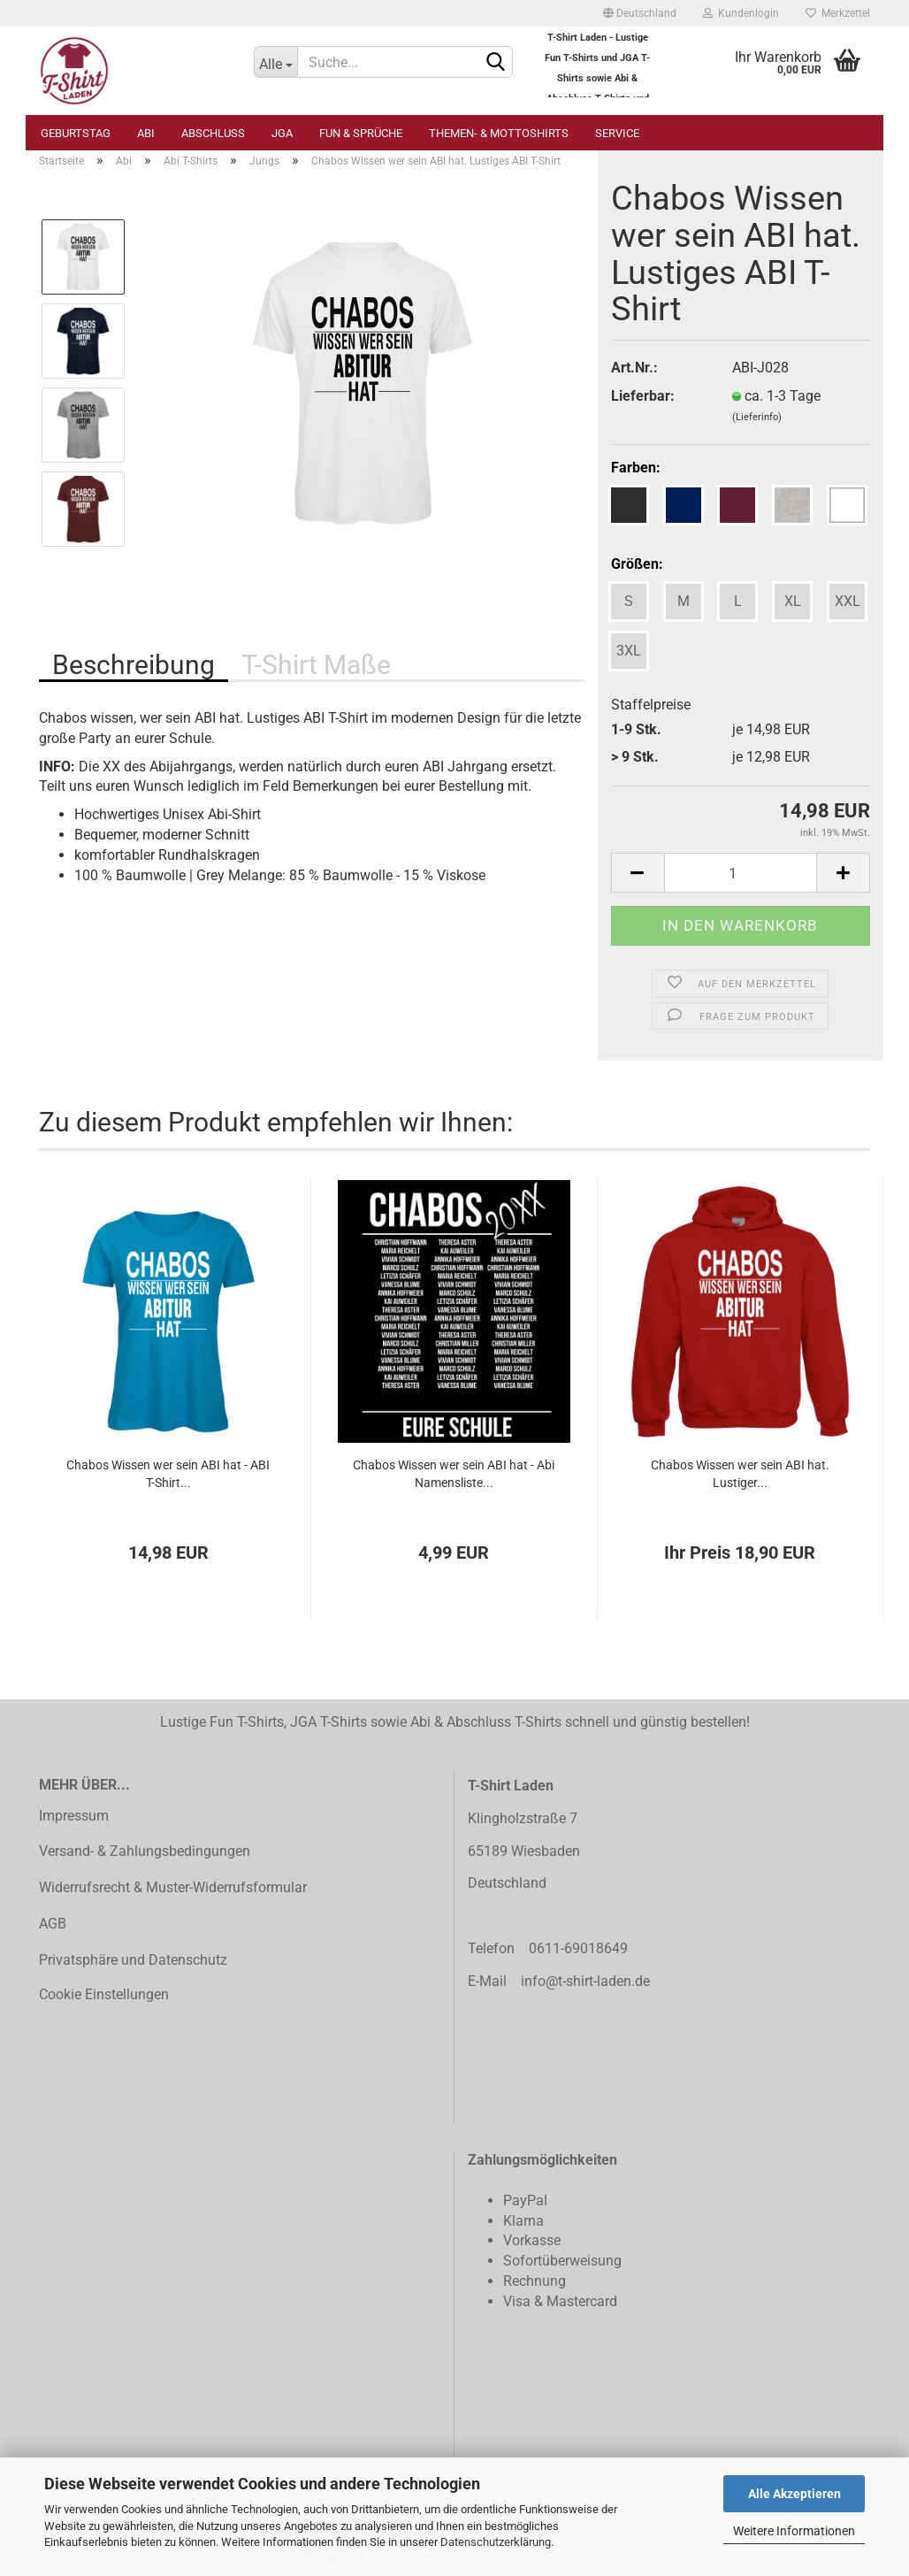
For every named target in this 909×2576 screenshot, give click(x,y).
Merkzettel (838, 13)
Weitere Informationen (794, 2531)
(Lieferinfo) (757, 417)
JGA (282, 133)
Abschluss (213, 133)
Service (617, 133)
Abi (146, 133)
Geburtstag (76, 133)
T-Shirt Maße (316, 664)
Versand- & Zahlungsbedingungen (144, 1851)
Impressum (74, 1815)
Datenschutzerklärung (495, 2542)
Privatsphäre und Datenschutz (133, 1959)
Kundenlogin (741, 13)
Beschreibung (133, 664)
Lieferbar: (643, 395)
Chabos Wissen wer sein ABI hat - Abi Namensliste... (453, 1474)
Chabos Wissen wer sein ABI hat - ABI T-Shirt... (168, 1474)
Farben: (636, 467)
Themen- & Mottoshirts (499, 133)
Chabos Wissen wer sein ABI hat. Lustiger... (740, 1474)
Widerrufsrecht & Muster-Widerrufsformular (173, 1887)
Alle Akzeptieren (794, 2494)
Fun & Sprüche (360, 133)
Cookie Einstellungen (104, 1994)
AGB (52, 1923)
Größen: (637, 564)
